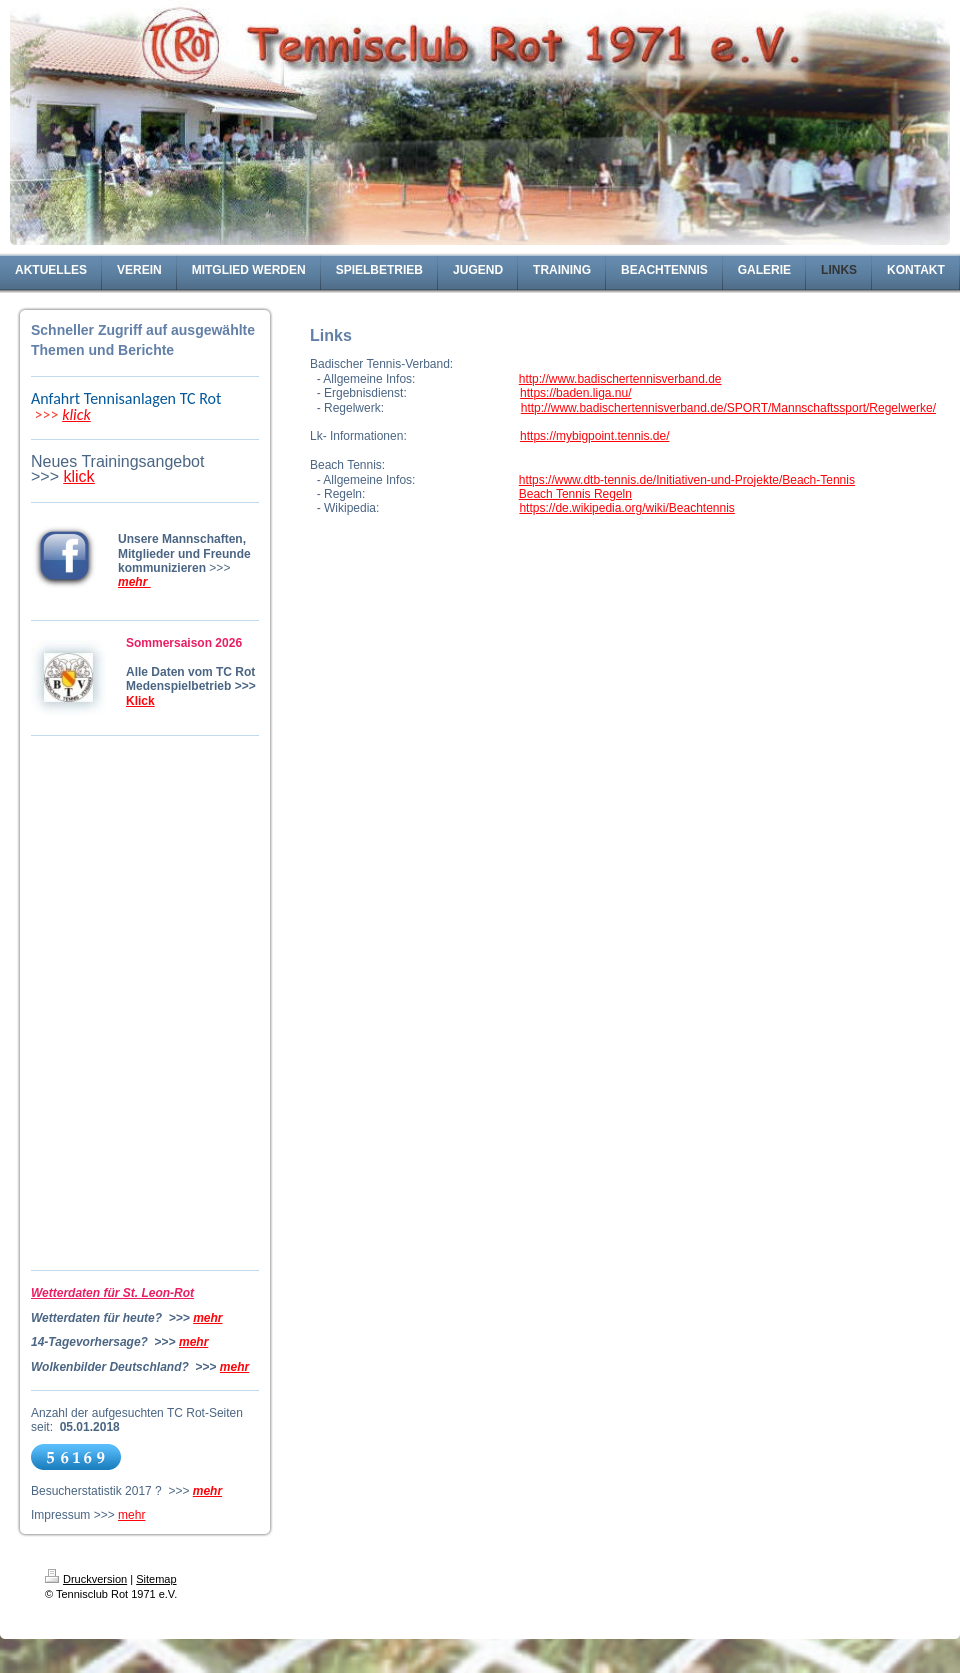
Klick (140, 701)
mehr (207, 1318)
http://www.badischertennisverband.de (620, 379)
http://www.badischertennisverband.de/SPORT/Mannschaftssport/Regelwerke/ (728, 408)
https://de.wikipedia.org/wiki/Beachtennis (626, 508)
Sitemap (156, 1579)
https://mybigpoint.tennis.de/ (594, 436)
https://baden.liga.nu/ (575, 393)
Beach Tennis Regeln (575, 494)
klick (76, 414)
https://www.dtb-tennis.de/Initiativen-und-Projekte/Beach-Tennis (687, 480)
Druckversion (86, 1579)
